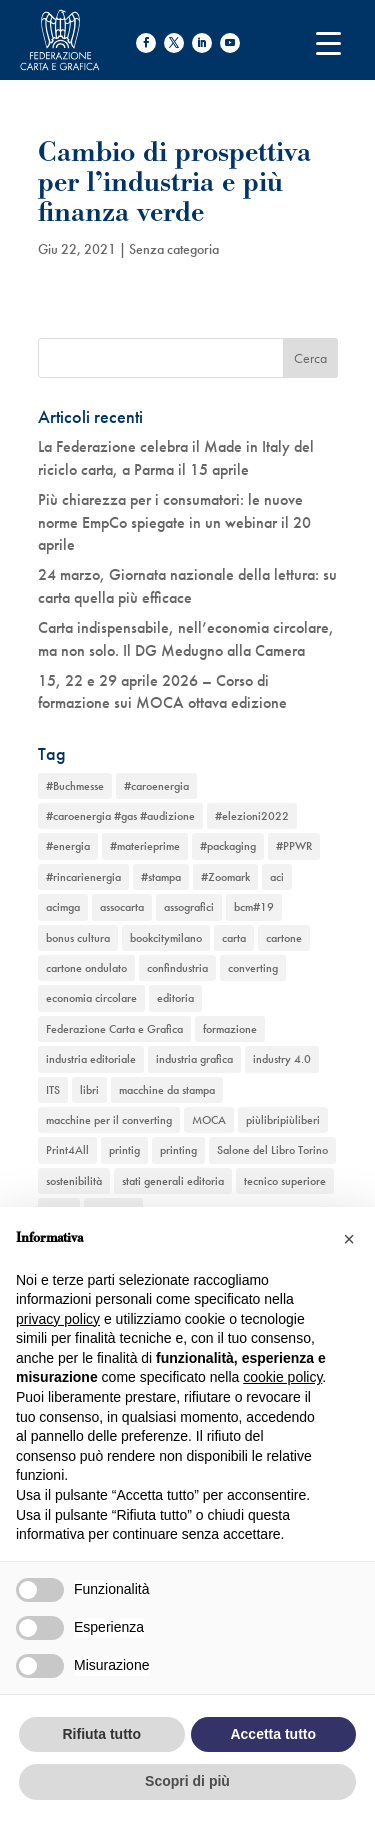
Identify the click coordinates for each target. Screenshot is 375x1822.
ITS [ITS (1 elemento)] (53, 1090)
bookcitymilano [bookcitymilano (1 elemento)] (166, 938)
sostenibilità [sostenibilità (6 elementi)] (74, 1181)
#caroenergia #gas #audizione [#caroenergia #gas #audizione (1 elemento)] (120, 816)
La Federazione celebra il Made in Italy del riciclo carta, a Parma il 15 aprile (176, 457)
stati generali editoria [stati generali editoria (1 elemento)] (173, 1181)
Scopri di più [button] (187, 1781)
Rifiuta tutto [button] (101, 1734)
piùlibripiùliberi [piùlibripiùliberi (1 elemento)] (283, 1120)
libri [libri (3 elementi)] (89, 1090)
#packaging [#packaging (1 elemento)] (228, 846)
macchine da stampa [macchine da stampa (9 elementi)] (167, 1090)
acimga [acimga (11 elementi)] (63, 907)
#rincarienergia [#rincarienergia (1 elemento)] (83, 877)
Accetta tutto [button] (273, 1734)
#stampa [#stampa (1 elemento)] (161, 877)
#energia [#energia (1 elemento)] (68, 846)
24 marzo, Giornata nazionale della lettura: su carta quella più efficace (187, 585)
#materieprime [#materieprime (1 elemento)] (145, 846)
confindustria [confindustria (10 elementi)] (177, 968)
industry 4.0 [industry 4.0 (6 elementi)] (282, 1059)
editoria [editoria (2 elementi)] (175, 998)
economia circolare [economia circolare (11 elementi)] (91, 998)
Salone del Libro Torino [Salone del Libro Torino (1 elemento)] (272, 1150)
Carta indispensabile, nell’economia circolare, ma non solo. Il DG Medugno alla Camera (186, 638)
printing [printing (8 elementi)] (178, 1150)
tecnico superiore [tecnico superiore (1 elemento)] (285, 1181)
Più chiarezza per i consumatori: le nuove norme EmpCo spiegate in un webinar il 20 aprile (174, 522)
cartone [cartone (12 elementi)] (284, 938)
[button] (349, 1239)
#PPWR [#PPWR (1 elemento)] (294, 846)
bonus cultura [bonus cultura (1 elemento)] (78, 938)
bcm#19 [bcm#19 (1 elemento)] (254, 907)
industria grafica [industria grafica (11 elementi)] (194, 1059)
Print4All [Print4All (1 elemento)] (67, 1150)
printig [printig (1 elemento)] (124, 1150)
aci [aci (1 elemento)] (277, 877)
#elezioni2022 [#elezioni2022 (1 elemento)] (252, 816)
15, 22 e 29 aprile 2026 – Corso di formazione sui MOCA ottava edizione (162, 691)
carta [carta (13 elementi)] (234, 938)
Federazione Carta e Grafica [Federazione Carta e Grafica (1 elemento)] (114, 1029)
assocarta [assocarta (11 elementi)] (122, 907)
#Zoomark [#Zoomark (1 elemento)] (225, 877)
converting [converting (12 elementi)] (253, 968)
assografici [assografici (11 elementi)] (189, 907)
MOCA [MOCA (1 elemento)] (209, 1120)
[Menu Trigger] (328, 42)
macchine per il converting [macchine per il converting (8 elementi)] (109, 1120)
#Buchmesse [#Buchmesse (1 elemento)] (75, 786)
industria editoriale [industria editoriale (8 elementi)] (91, 1059)
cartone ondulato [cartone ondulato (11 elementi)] (86, 968)
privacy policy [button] (58, 1319)
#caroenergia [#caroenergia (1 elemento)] (156, 786)
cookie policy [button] (282, 1377)
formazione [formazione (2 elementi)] (230, 1029)
